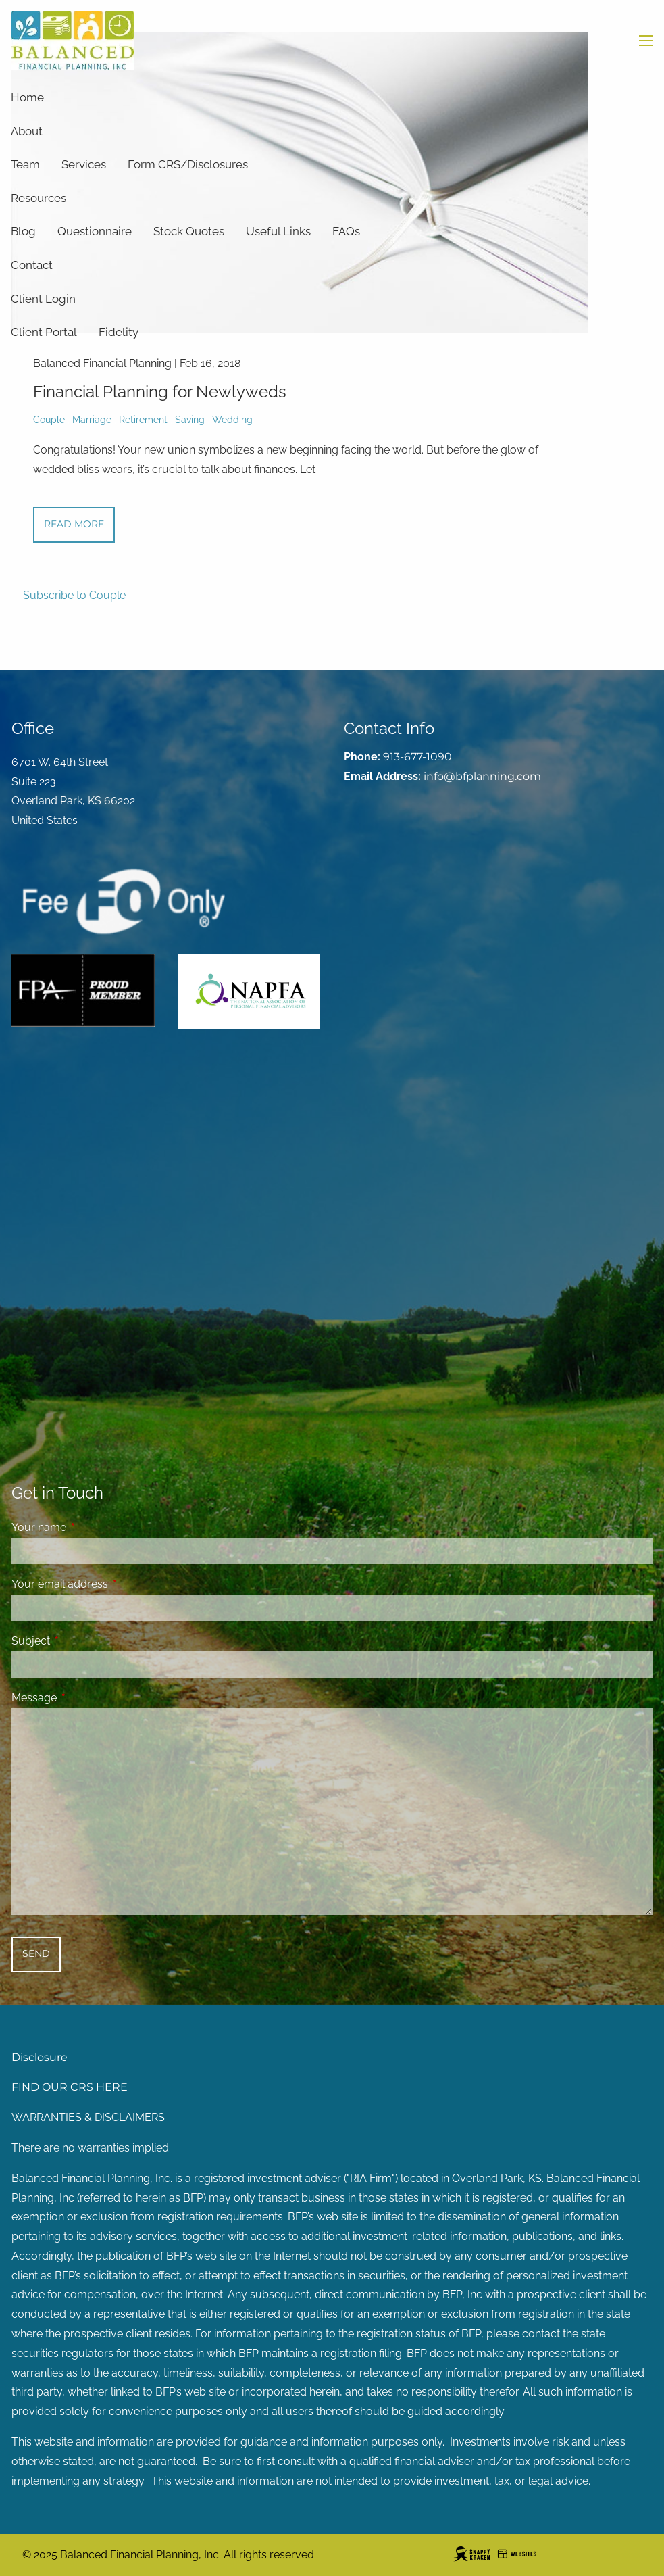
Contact (32, 265)
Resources (38, 198)
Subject (82, 1640)
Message (86, 1697)
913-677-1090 (417, 756)
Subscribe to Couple (74, 595)
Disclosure (39, 2057)
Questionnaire (94, 231)
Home (27, 97)
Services (83, 164)
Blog (23, 231)
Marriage (91, 419)
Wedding (232, 419)
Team (25, 164)
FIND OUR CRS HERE (69, 2087)
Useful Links (278, 231)
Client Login (43, 299)
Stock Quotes (188, 231)
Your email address (111, 1584)
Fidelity (118, 332)
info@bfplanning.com (482, 776)
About (27, 131)
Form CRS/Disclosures (188, 164)
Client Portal (44, 332)
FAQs (346, 231)
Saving (190, 419)
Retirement (143, 419)
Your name (90, 1527)
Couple (49, 419)
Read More (74, 524)
